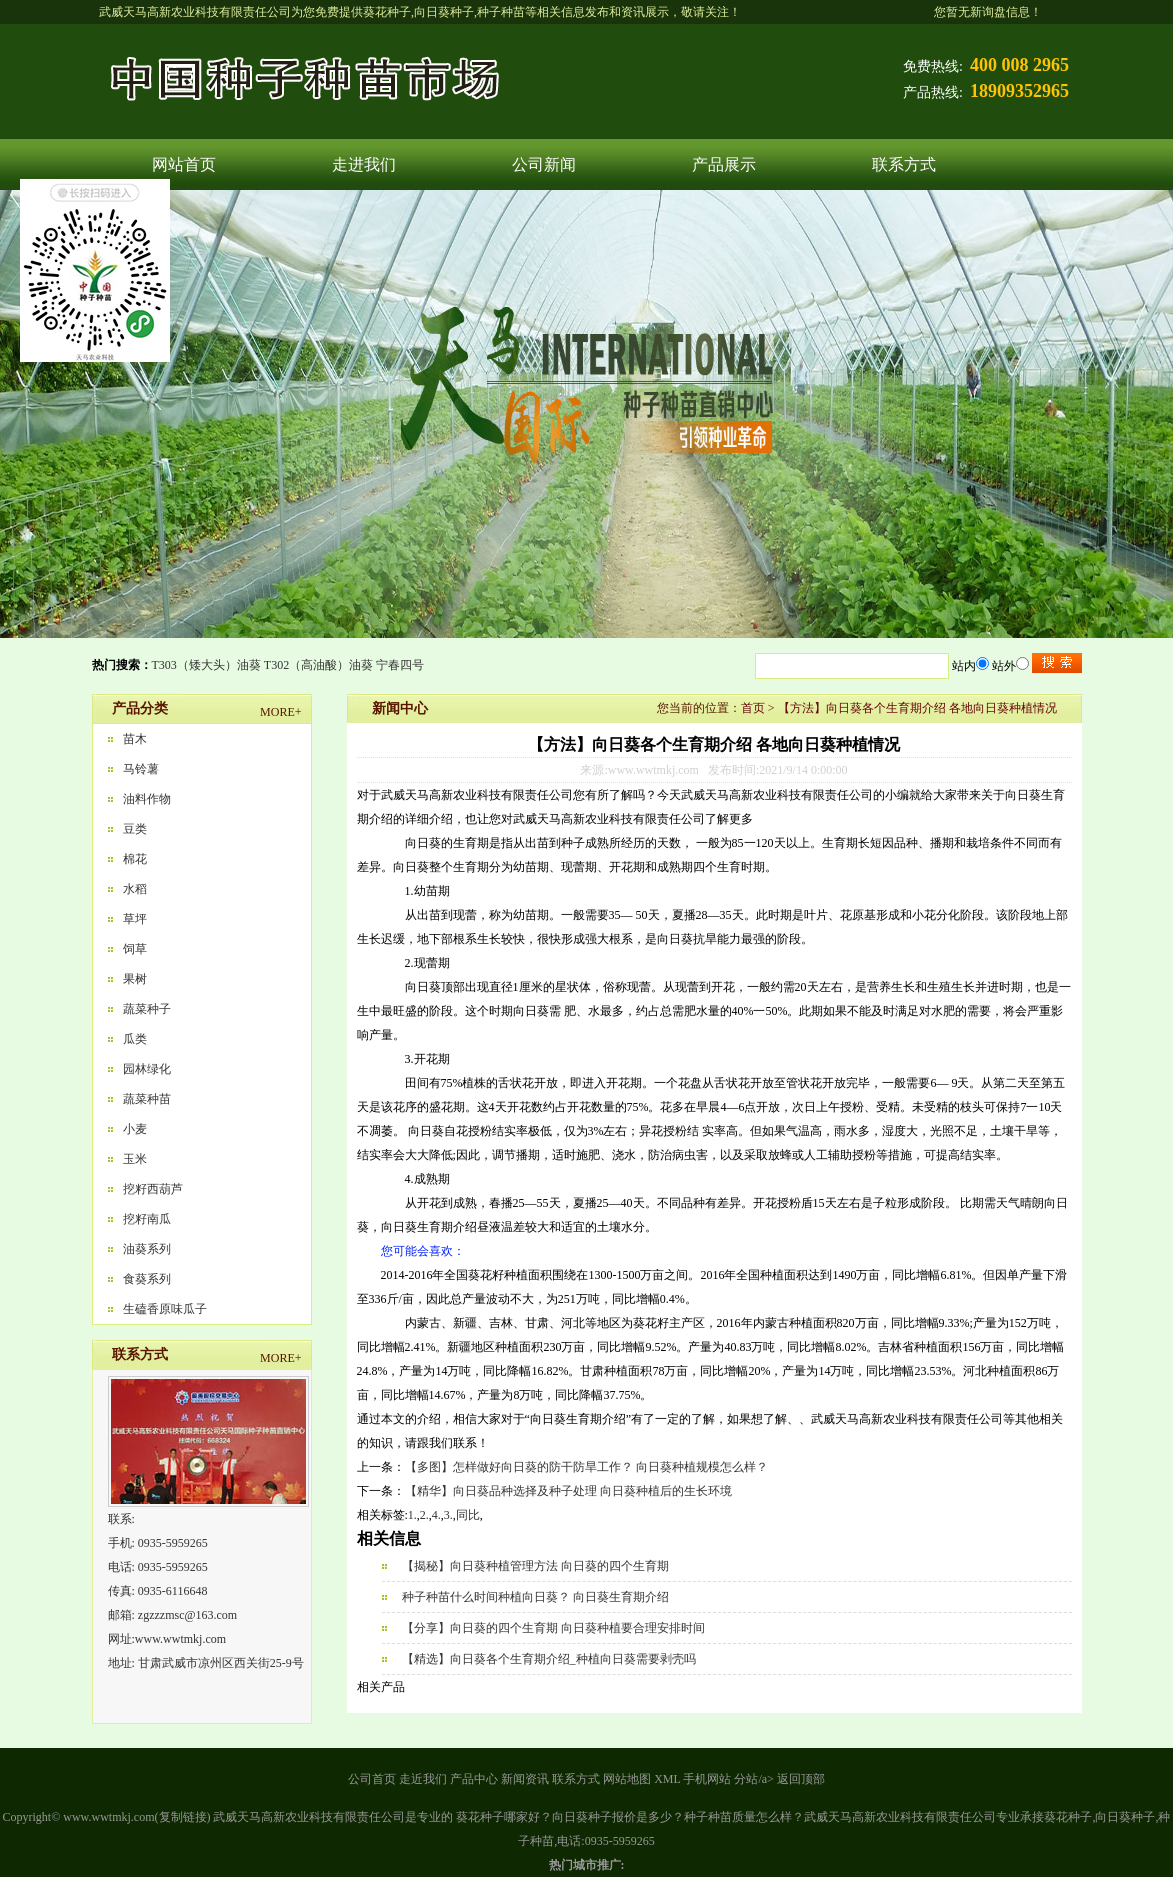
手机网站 (707, 1779)
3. (448, 1515)
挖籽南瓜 (147, 1219)
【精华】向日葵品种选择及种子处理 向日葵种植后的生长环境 (568, 1491)
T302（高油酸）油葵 (318, 665)
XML (667, 1779)
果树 (135, 979)
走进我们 (364, 164)
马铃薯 (141, 769)
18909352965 (1019, 91)
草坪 (135, 919)
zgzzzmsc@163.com (187, 1615)
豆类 (135, 829)
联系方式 (904, 164)
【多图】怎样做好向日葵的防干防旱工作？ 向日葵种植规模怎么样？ (586, 1467)
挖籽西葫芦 (153, 1189)
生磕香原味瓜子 (165, 1309)
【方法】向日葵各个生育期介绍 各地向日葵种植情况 (917, 708)
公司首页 (372, 1779)
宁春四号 (400, 665)
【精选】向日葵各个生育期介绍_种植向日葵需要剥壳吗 (549, 1659)
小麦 (135, 1129)
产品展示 (724, 164)
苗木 (135, 739)
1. (412, 1515)
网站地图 (627, 1779)
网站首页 (184, 164)
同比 (468, 1515)
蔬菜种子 (147, 1009)
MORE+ (280, 712)
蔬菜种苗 (147, 1099)
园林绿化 (147, 1069)
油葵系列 (147, 1249)
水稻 (135, 889)
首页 (753, 708)
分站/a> (755, 1779)
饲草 (135, 949)
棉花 (135, 859)
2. (424, 1515)
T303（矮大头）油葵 (206, 665)
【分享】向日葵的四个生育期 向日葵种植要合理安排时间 (553, 1628)
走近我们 (423, 1779)
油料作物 (147, 799)
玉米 (135, 1159)
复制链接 (183, 1817)
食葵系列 (147, 1279)
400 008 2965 (1019, 65)
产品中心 (474, 1779)
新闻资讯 (525, 1779)
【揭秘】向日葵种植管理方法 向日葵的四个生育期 (535, 1566)
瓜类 (135, 1039)
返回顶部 (801, 1779)
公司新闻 (544, 164)
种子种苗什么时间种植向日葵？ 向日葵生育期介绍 (535, 1597)
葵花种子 (387, 12)
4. (436, 1515)
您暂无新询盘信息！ (988, 12)
